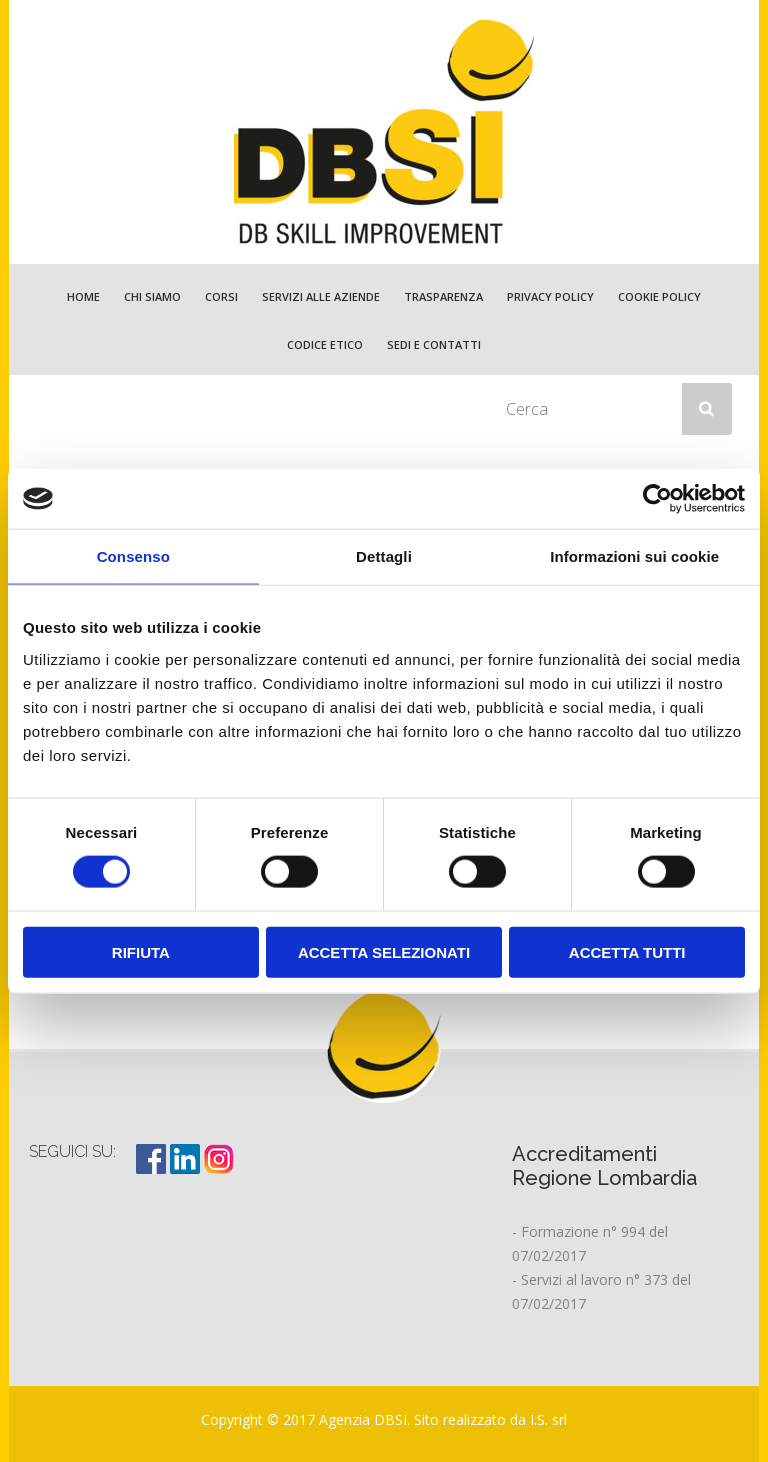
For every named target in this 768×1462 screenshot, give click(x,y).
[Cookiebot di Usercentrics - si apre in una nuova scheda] (657, 499)
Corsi (221, 296)
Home (83, 296)
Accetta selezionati (384, 951)
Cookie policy (659, 296)
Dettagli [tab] (384, 556)
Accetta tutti (627, 951)
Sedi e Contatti (434, 344)
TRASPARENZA (443, 296)
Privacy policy (550, 296)
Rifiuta (141, 951)
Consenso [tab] (133, 556)
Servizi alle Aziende (321, 296)
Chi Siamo (152, 296)
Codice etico (325, 344)
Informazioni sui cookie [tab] (634, 556)
